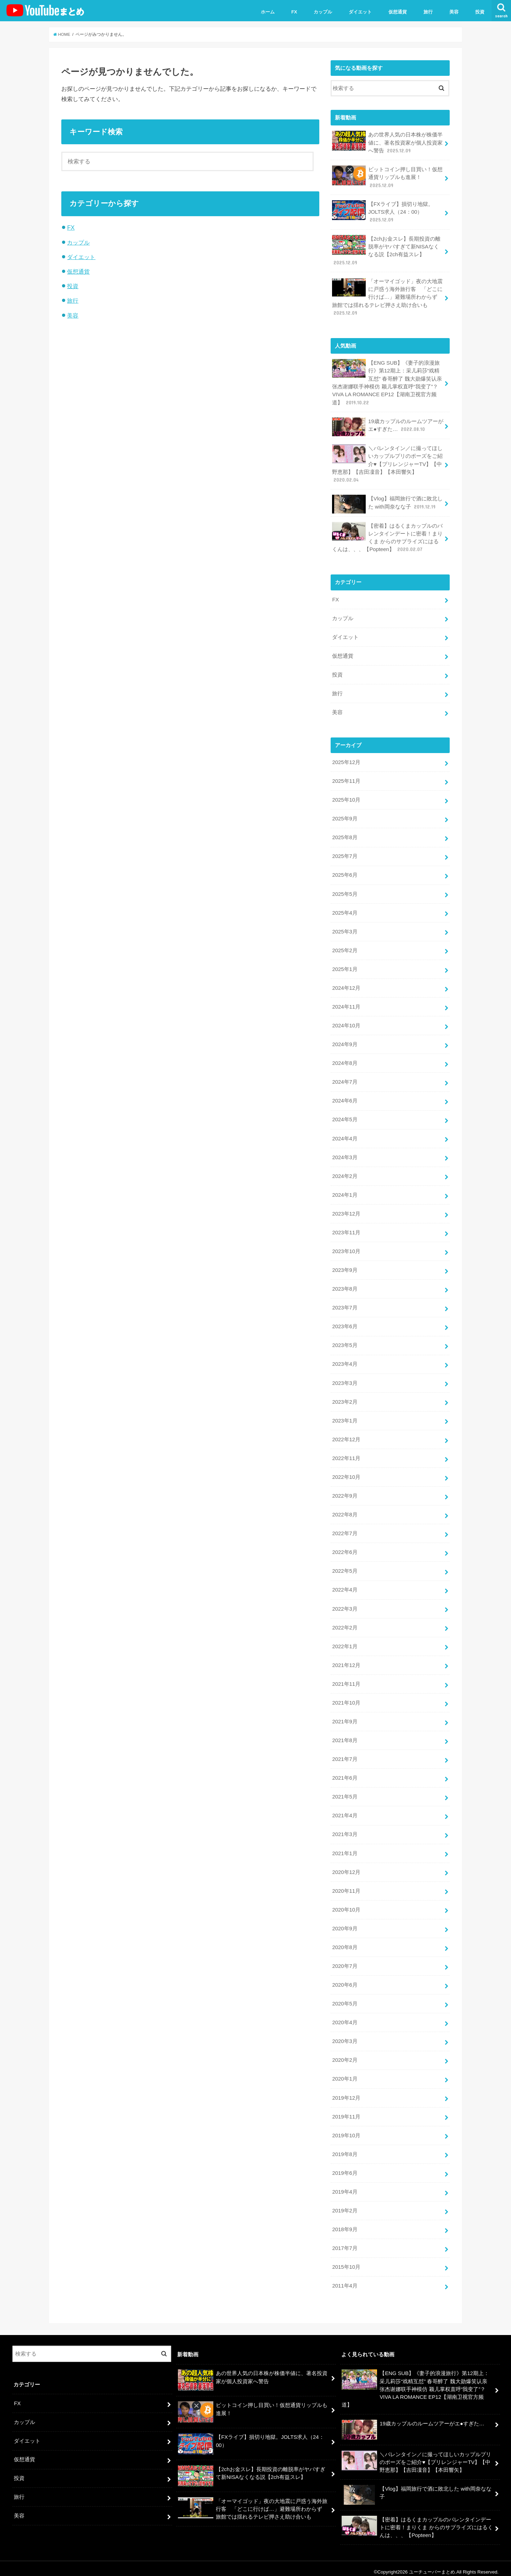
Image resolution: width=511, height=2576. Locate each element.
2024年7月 (344, 1079)
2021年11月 (346, 1679)
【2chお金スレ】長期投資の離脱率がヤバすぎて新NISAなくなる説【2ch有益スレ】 (386, 249)
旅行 (428, 12)
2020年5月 (344, 1997)
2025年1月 (344, 966)
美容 (454, 12)
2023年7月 (344, 1304)
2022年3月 (344, 1604)
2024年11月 (346, 1004)
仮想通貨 (397, 12)
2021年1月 (344, 1847)
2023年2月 (344, 1398)
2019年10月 (346, 2129)
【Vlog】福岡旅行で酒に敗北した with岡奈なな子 (387, 503)
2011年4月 (344, 2279)
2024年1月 (344, 1191)
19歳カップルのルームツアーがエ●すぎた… (387, 425)
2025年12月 (346, 760)
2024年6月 (344, 1098)
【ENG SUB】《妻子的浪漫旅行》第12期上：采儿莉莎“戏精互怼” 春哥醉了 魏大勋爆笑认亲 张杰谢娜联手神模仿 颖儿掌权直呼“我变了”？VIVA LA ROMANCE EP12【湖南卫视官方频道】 (387, 381)
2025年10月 (346, 798)
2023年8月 (344, 1285)
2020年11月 (346, 1885)
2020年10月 (346, 1904)
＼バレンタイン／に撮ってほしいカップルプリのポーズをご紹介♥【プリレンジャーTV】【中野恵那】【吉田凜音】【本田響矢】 (387, 462)
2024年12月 (346, 985)
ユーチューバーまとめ (432, 2564)
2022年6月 (344, 1547)
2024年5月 (344, 1116)
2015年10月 (346, 2260)
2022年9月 (344, 1491)
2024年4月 (344, 1135)
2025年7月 (344, 854)
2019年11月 (346, 2110)
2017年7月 (344, 2241)
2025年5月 (344, 891)
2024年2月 (344, 1172)
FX (294, 12)
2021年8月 (344, 1735)
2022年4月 (344, 1585)
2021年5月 (344, 1791)
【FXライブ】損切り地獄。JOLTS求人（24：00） (382, 211)
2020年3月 (344, 2035)
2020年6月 (344, 1979)
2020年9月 (344, 1922)
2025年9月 (344, 816)
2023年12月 (346, 1210)
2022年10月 (346, 1473)
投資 (479, 12)
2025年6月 (344, 873)
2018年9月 (344, 2222)
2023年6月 (344, 1322)
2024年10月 (346, 1023)
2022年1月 (344, 1641)
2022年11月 (346, 1454)
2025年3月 (344, 929)
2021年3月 (344, 1828)
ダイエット (360, 12)
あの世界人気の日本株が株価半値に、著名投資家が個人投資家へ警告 (387, 142)
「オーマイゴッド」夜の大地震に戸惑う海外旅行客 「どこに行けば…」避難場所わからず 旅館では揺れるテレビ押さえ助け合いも (387, 296)
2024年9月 (344, 1041)
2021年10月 (346, 1697)
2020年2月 (344, 2053)
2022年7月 (344, 1529)
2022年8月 (344, 1510)
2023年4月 (344, 1360)
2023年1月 (344, 1416)
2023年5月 (344, 1341)
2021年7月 (344, 1754)
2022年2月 (344, 1623)
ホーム (268, 12)
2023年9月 (344, 1266)
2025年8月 (344, 835)
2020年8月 (344, 1941)
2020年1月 (344, 2072)
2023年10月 (346, 1248)
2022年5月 (344, 1566)
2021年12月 (346, 1660)
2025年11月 (346, 779)
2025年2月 (344, 948)
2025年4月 (344, 910)
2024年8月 (344, 1060)
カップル (323, 12)
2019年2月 (344, 2203)
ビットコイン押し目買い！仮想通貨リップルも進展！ (387, 177)
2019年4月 (344, 2185)
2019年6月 (344, 2166)
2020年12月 (346, 1866)
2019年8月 (344, 2147)
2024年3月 (344, 1154)
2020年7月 (344, 1960)
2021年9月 (344, 1716)
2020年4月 (344, 2016)
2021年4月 (344, 1810)
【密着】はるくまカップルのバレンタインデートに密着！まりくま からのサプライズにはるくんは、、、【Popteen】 (387, 536)
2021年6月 (344, 1772)
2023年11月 (346, 1229)
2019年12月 (346, 2091)
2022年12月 (346, 1435)
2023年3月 (344, 1379)
